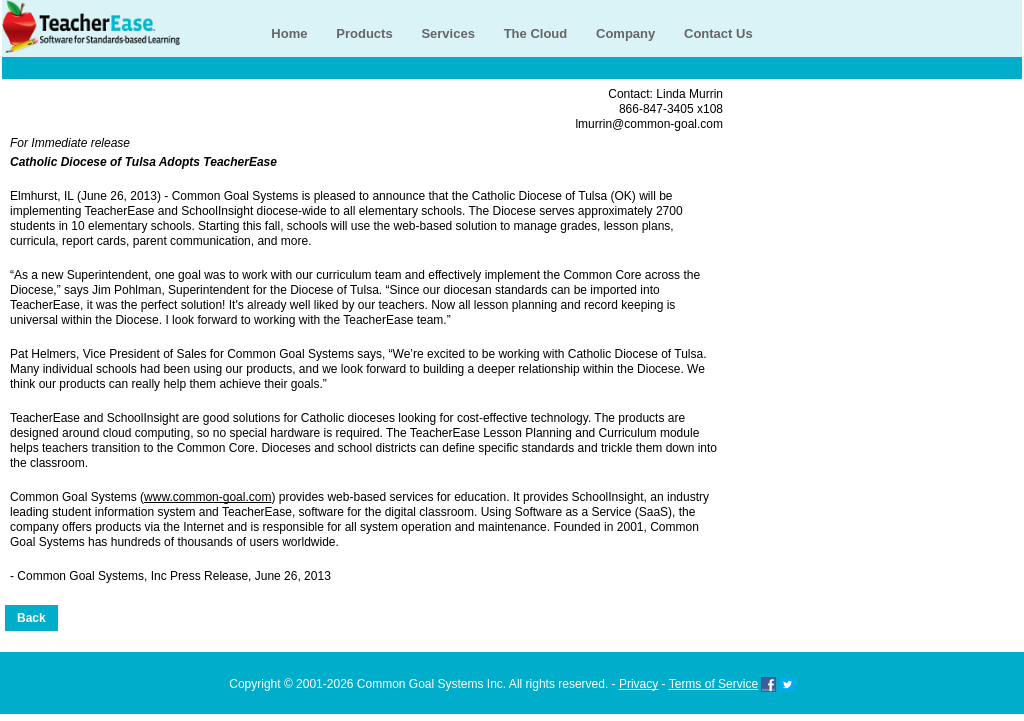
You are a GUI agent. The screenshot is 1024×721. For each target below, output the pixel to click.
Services (448, 33)
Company (625, 33)
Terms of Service (713, 684)
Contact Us (718, 33)
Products (364, 33)
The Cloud (536, 33)
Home (289, 33)
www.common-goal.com (207, 497)
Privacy (638, 684)
